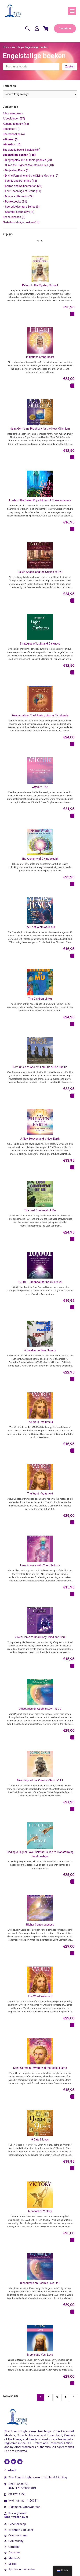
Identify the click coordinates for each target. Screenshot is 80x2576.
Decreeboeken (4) (14, 134)
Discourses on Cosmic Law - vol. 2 (40, 1708)
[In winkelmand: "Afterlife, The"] (72, 816)
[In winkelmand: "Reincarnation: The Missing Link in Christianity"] (72, 744)
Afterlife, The (40, 787)
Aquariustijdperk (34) (16, 123)
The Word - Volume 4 (40, 1422)
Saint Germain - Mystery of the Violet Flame (40, 2068)
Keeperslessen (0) (14, 217)
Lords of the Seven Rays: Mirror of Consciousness (40, 500)
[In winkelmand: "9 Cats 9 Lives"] (72, 2168)
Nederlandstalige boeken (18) (21, 222)
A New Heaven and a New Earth (40, 1138)
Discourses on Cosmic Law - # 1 (40, 2283)
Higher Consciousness (40, 1924)
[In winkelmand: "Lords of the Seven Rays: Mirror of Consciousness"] (72, 529)
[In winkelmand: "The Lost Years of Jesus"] (72, 956)
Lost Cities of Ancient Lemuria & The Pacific (40, 1067)
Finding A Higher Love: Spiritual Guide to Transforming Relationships (40, 1854)
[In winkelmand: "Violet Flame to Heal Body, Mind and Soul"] (72, 1666)
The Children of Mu (40, 998)
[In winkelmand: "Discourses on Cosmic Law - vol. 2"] (72, 1737)
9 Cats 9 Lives (40, 2139)
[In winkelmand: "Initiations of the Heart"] (72, 385)
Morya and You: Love (40, 2354)
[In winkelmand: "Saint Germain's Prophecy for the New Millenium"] (72, 457)
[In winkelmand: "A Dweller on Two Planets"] (72, 1379)
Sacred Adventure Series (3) (22, 206)
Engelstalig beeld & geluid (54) (21, 149)
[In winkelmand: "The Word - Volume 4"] (72, 1450)
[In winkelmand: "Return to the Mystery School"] (72, 314)
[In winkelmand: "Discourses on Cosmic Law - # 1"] (72, 2312)
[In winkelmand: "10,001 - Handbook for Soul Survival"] (72, 1307)
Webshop (17, 47)
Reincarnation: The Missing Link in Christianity (40, 715)
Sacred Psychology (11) (19, 212)
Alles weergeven (13, 113)
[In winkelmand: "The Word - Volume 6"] (72, 1522)
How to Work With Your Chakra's (40, 1565)
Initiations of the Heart (40, 357)
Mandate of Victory (40, 2211)
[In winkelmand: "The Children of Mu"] (72, 1024)
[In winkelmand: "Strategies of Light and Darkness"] (72, 672)
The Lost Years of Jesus (40, 927)
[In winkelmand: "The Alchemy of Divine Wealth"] (72, 884)
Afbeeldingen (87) (14, 118)
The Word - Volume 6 (40, 1493)
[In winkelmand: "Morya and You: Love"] (72, 2383)
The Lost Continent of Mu (40, 1210)
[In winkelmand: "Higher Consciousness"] (72, 1953)
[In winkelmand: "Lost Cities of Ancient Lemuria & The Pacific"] (72, 1096)
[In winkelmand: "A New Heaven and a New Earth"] (72, 1167)
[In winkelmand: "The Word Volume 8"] (72, 2025)
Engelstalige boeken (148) (19, 154)
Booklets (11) (11, 129)
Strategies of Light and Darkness (40, 643)
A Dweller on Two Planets (40, 1350)
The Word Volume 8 (40, 1996)
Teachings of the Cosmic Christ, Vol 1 (40, 1780)
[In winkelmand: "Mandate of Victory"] (72, 2240)
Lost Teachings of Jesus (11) (23, 191)
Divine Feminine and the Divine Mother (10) (31, 175)
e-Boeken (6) (11, 139)
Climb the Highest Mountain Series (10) (29, 165)
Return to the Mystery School (40, 285)
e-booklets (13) (12, 144)
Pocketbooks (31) (16, 201)
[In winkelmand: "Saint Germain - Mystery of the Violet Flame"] (72, 2096)
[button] (72, 11)
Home (6, 47)
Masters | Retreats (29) (19, 196)
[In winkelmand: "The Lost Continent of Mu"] (72, 1239)
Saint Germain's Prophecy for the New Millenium (40, 428)
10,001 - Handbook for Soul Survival (40, 1282)
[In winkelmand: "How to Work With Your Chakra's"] (72, 1594)
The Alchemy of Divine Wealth (39, 858)
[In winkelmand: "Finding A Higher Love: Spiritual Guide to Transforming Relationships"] (72, 1881)
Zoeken (69, 66)
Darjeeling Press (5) (17, 170)
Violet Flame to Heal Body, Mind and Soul (40, 1637)
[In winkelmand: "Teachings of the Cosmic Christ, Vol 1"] (72, 1809)
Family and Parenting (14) (21, 180)
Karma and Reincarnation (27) (23, 186)
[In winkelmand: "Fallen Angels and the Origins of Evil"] (72, 600)
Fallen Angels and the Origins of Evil (40, 572)
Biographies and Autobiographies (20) (28, 160)
